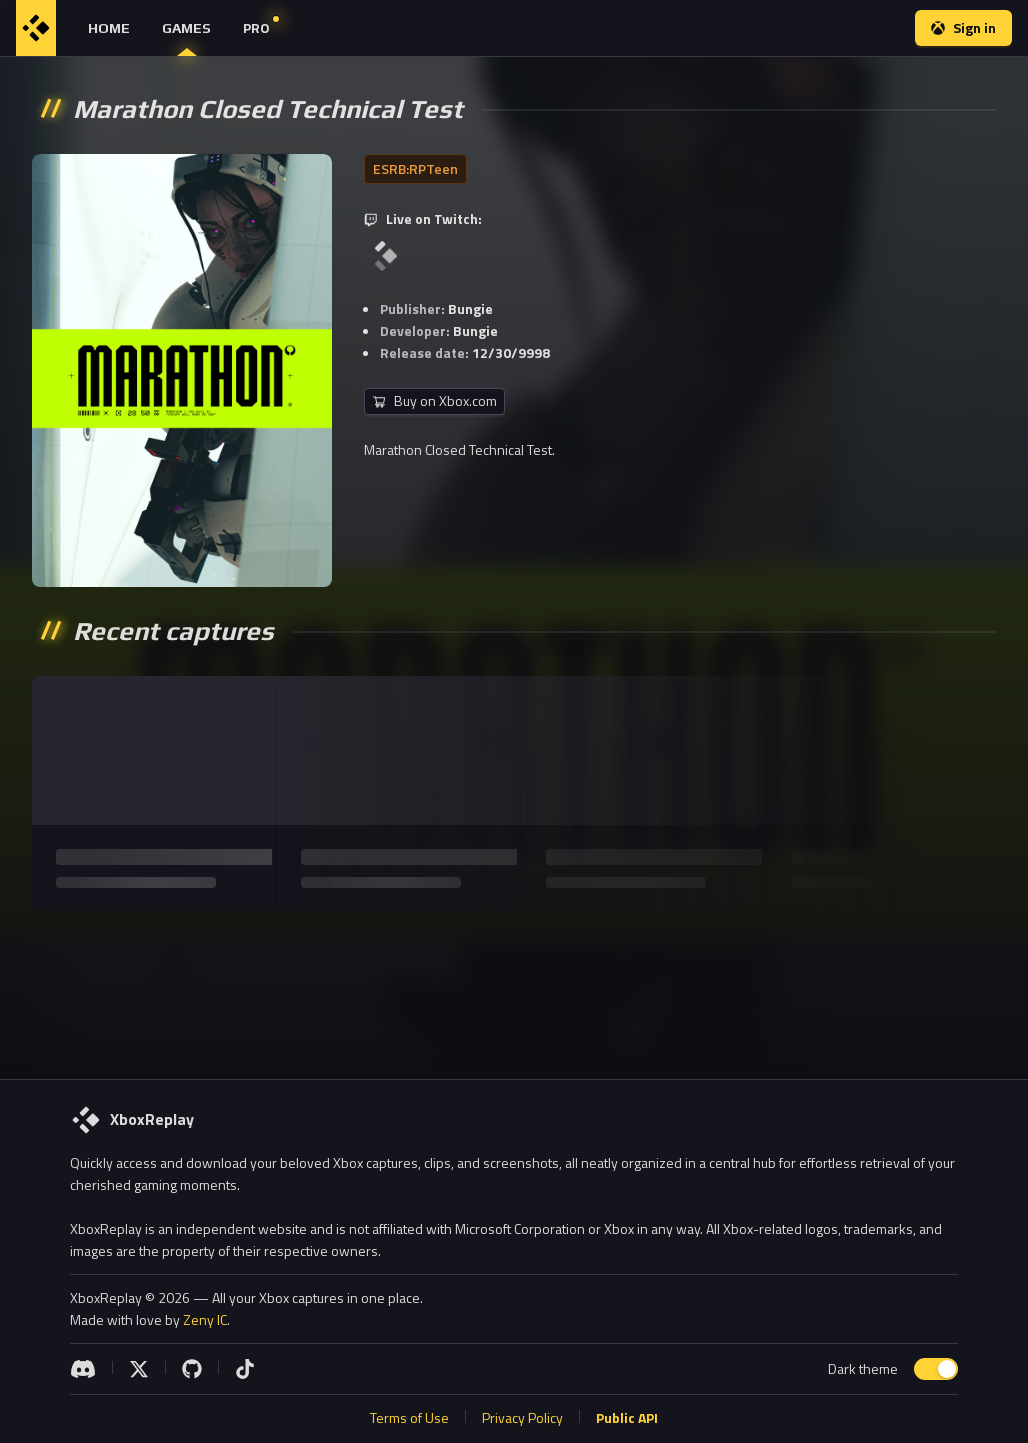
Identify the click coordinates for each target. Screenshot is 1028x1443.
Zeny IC (205, 1319)
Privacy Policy (522, 1417)
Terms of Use (409, 1417)
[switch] (936, 1369)
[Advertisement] (512, 987)
